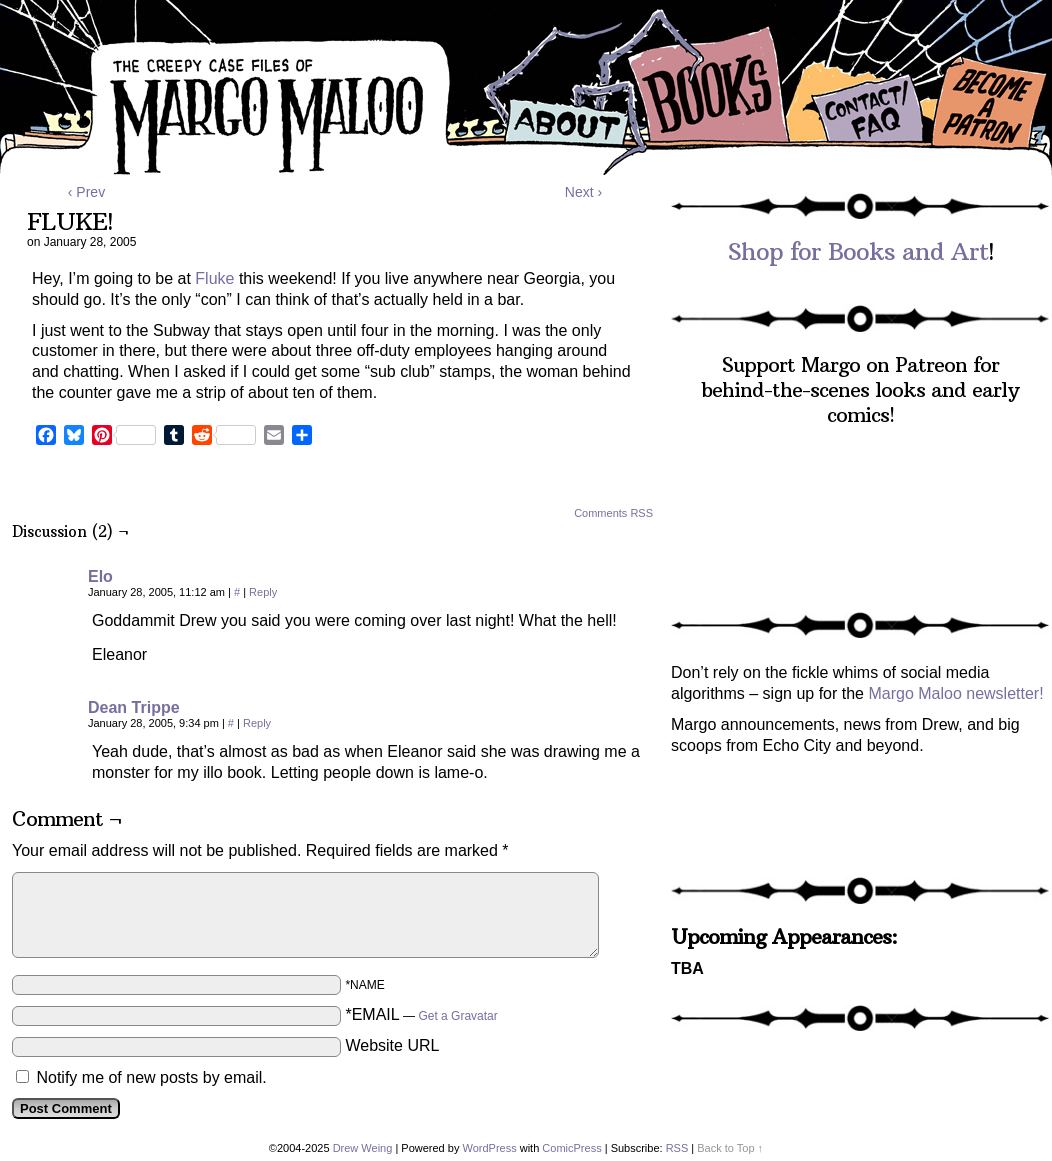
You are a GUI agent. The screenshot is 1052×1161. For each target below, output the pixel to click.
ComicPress (571, 1148)
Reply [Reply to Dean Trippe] (257, 723)
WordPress (489, 1148)
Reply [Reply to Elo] (263, 592)
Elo (100, 576)
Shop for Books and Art (858, 251)
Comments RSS (613, 513)
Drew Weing (363, 1148)
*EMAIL (421, 1014)
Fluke (214, 278)
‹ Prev (86, 192)
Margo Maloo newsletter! (955, 693)
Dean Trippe (134, 707)
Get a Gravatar (457, 1016)
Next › (583, 192)
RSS (677, 1148)
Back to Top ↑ (730, 1148)
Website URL (392, 1045)
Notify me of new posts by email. (151, 1077)
